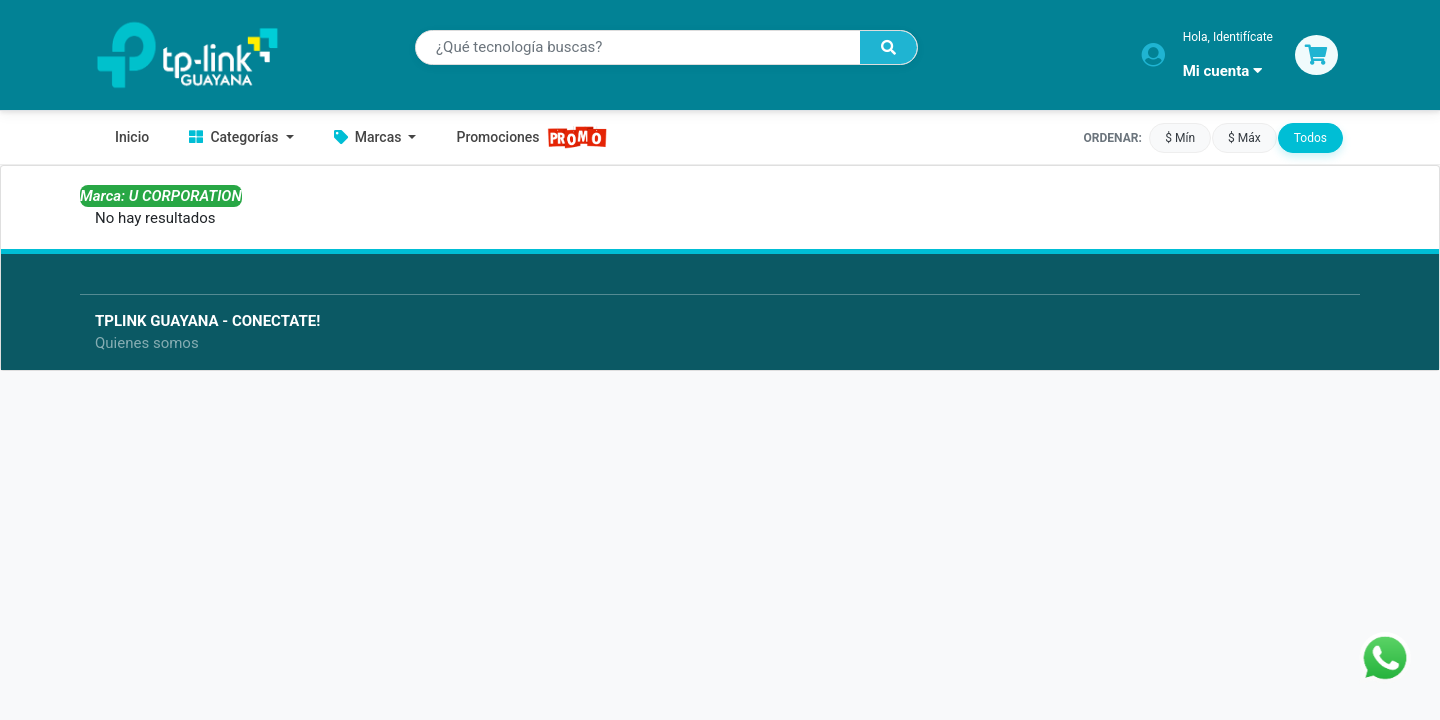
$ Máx (1244, 137)
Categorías (235, 137)
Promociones (531, 137)
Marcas (369, 137)
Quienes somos (147, 343)
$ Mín (1180, 137)
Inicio (132, 137)
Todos (1310, 137)
